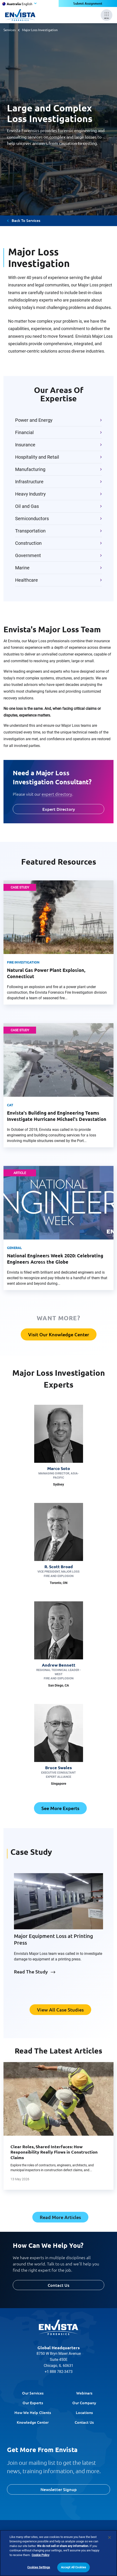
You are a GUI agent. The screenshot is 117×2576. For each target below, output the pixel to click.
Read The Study (31, 1972)
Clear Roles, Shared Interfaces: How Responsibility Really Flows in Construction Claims (54, 2152)
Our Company (84, 2402)
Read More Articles (60, 2217)
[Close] (109, 2537)
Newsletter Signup (58, 2489)
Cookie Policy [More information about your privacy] (40, 2555)
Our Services (32, 2392)
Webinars (84, 2392)
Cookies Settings (38, 2567)
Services (9, 30)
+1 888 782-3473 (59, 2371)
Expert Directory (58, 809)
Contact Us (58, 2285)
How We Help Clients (32, 2412)
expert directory (57, 794)
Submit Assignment (87, 3)
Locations (84, 2412)
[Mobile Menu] (106, 15)
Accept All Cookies (73, 2567)
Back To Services (26, 220)
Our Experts (33, 2402)
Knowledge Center (33, 2422)
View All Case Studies (60, 2010)
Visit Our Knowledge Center (58, 1334)
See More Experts (60, 1808)
